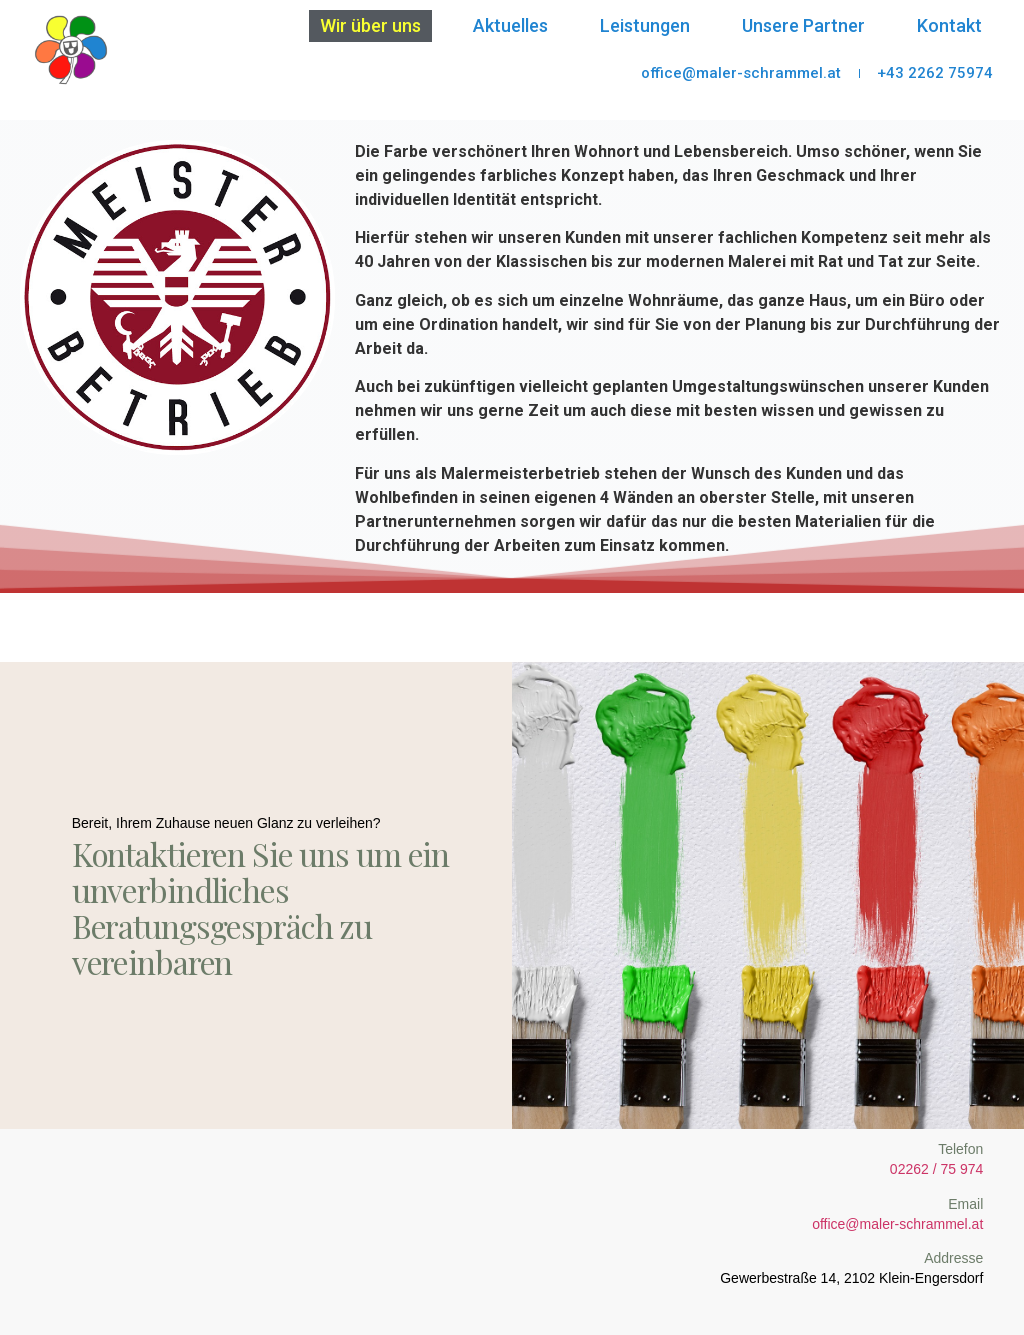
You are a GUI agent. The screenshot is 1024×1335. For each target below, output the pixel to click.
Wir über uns (370, 25)
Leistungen (645, 25)
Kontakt (949, 25)
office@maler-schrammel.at (897, 1223)
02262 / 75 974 (936, 1168)
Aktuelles (510, 25)
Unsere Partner (803, 25)
